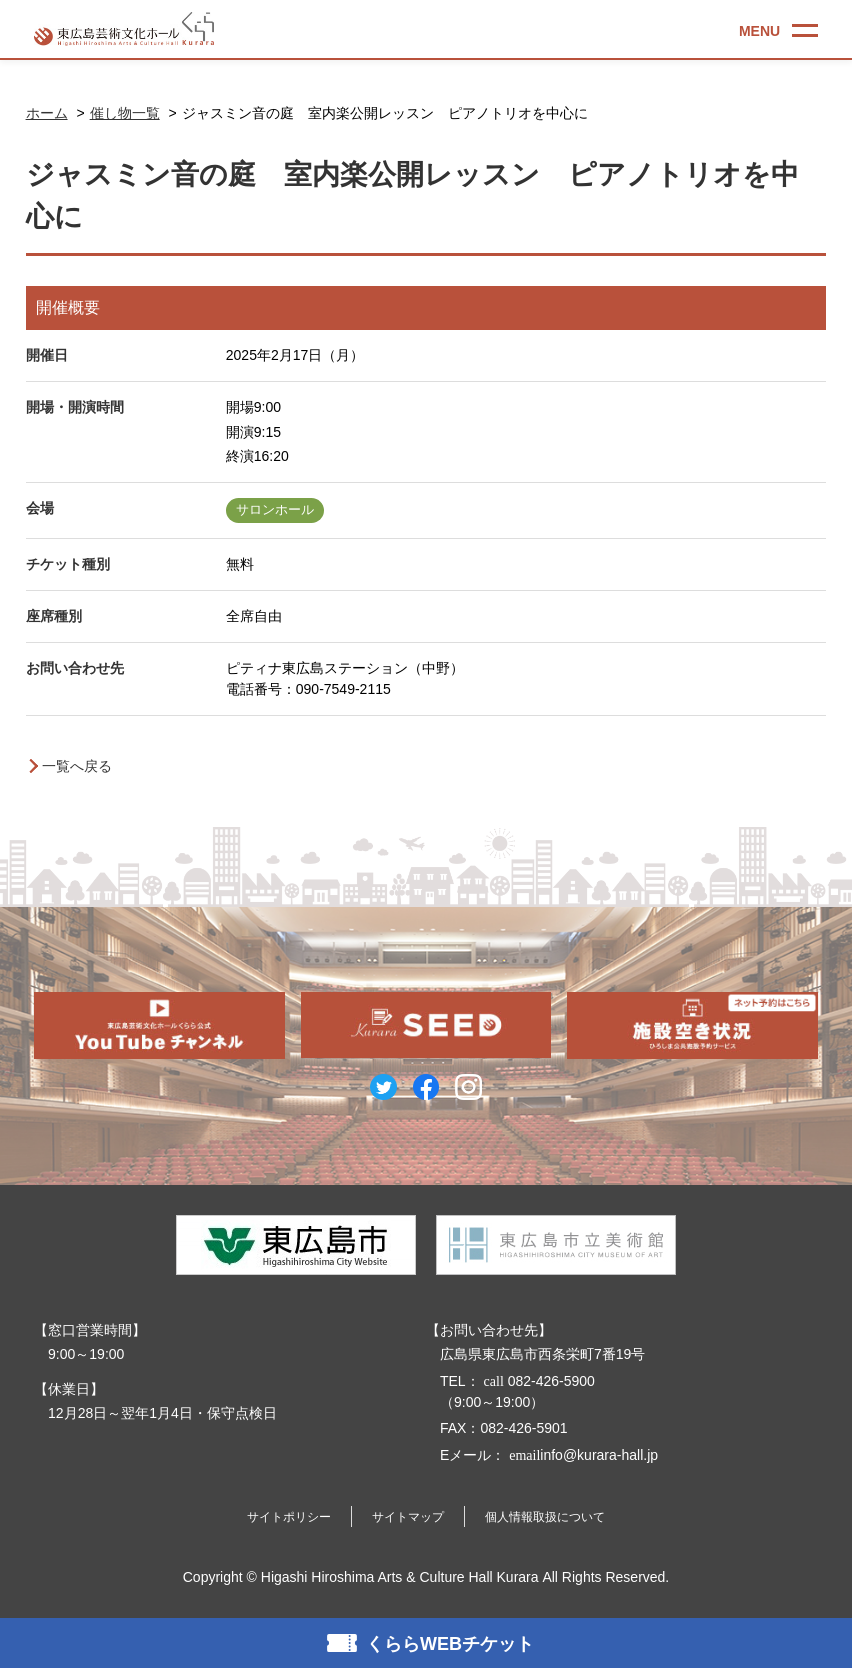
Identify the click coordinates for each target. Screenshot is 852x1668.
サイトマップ (408, 1517)
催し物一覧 (125, 113)
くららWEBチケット (450, 1644)
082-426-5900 (537, 1381)
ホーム (47, 113)
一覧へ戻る (77, 766)
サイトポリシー (289, 1517)
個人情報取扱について (545, 1517)
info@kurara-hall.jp (581, 1455)
